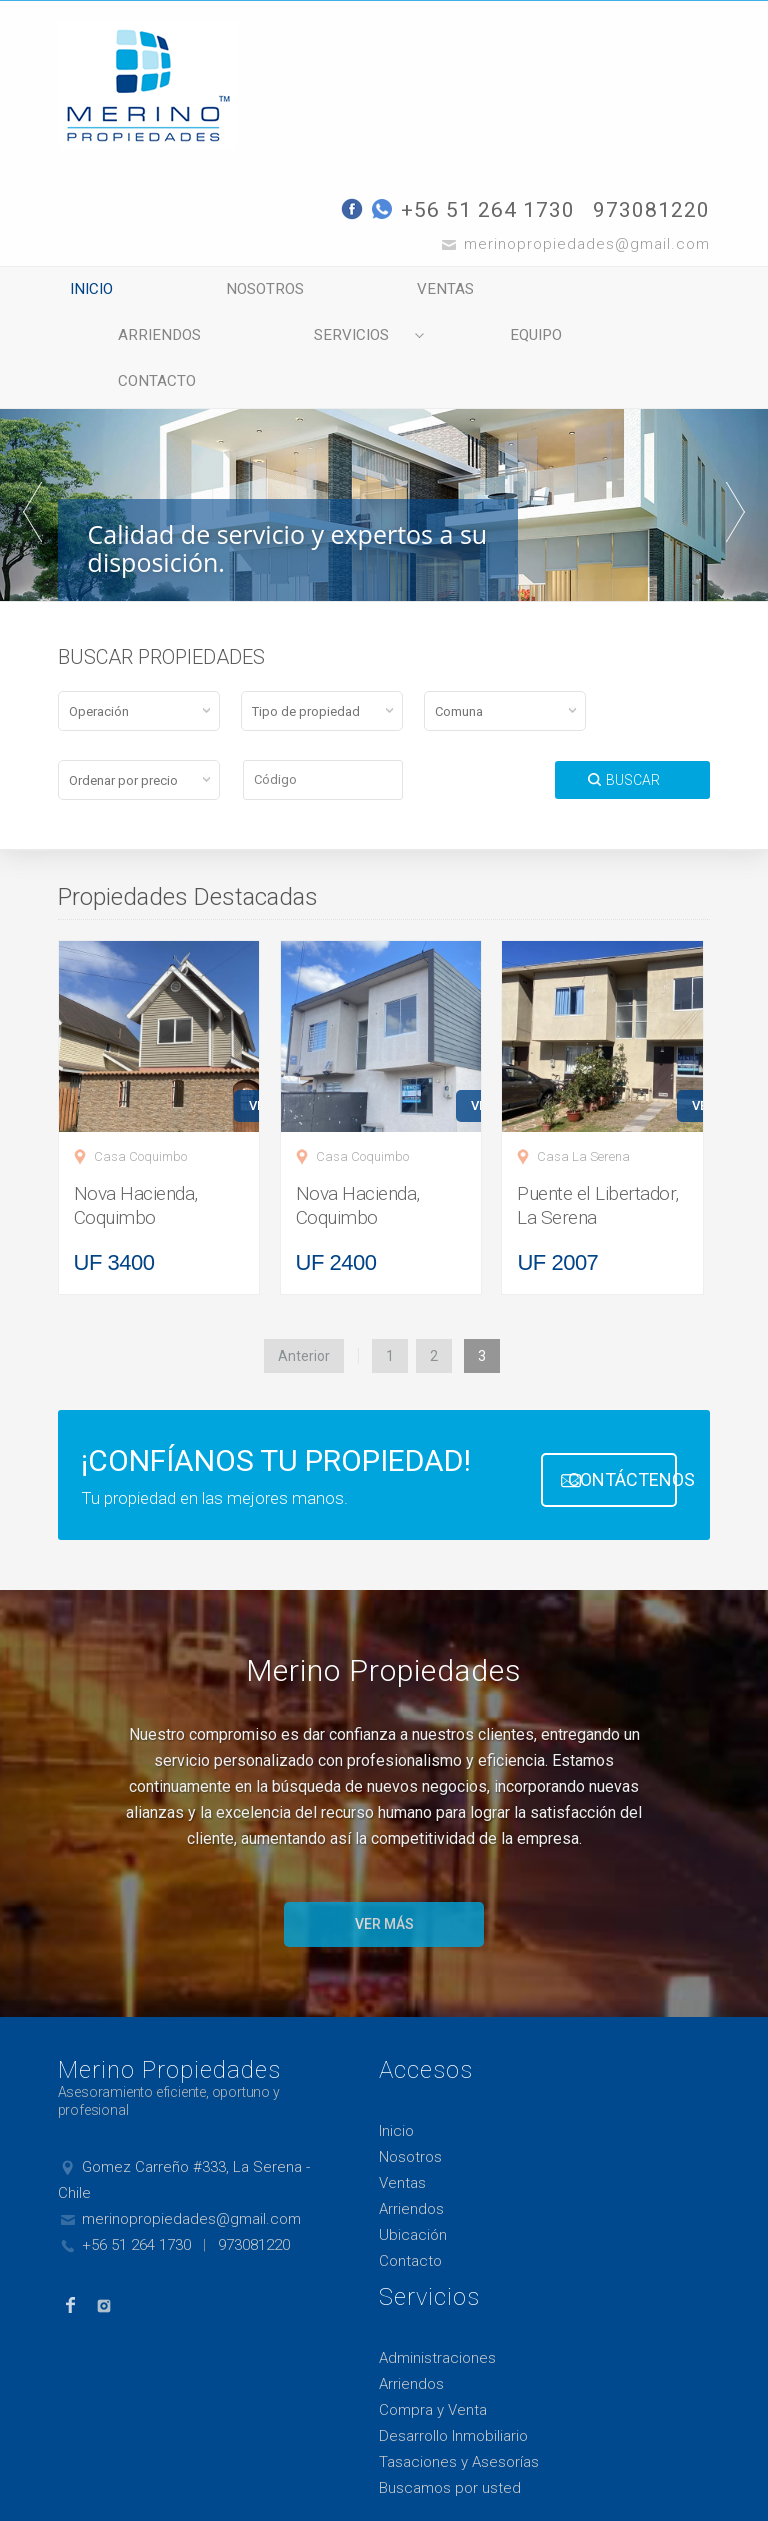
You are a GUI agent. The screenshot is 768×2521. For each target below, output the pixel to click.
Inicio (86, 292)
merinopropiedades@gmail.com (191, 2179)
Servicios (144, 342)
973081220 (651, 210)
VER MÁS (384, 1884)
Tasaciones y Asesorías (459, 2422)
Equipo (307, 342)
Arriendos (583, 292)
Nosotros (246, 292)
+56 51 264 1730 (488, 210)
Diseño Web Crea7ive (109, 2488)
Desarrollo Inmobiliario (453, 2396)
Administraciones (437, 2318)
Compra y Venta (433, 2370)
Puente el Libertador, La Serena (598, 1165)
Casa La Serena (583, 1116)
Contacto (473, 342)
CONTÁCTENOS (623, 1438)
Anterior (304, 1316)
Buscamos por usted (450, 2448)
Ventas (414, 292)
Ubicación (413, 2195)
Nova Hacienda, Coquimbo (136, 1165)
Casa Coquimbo (140, 1116)
